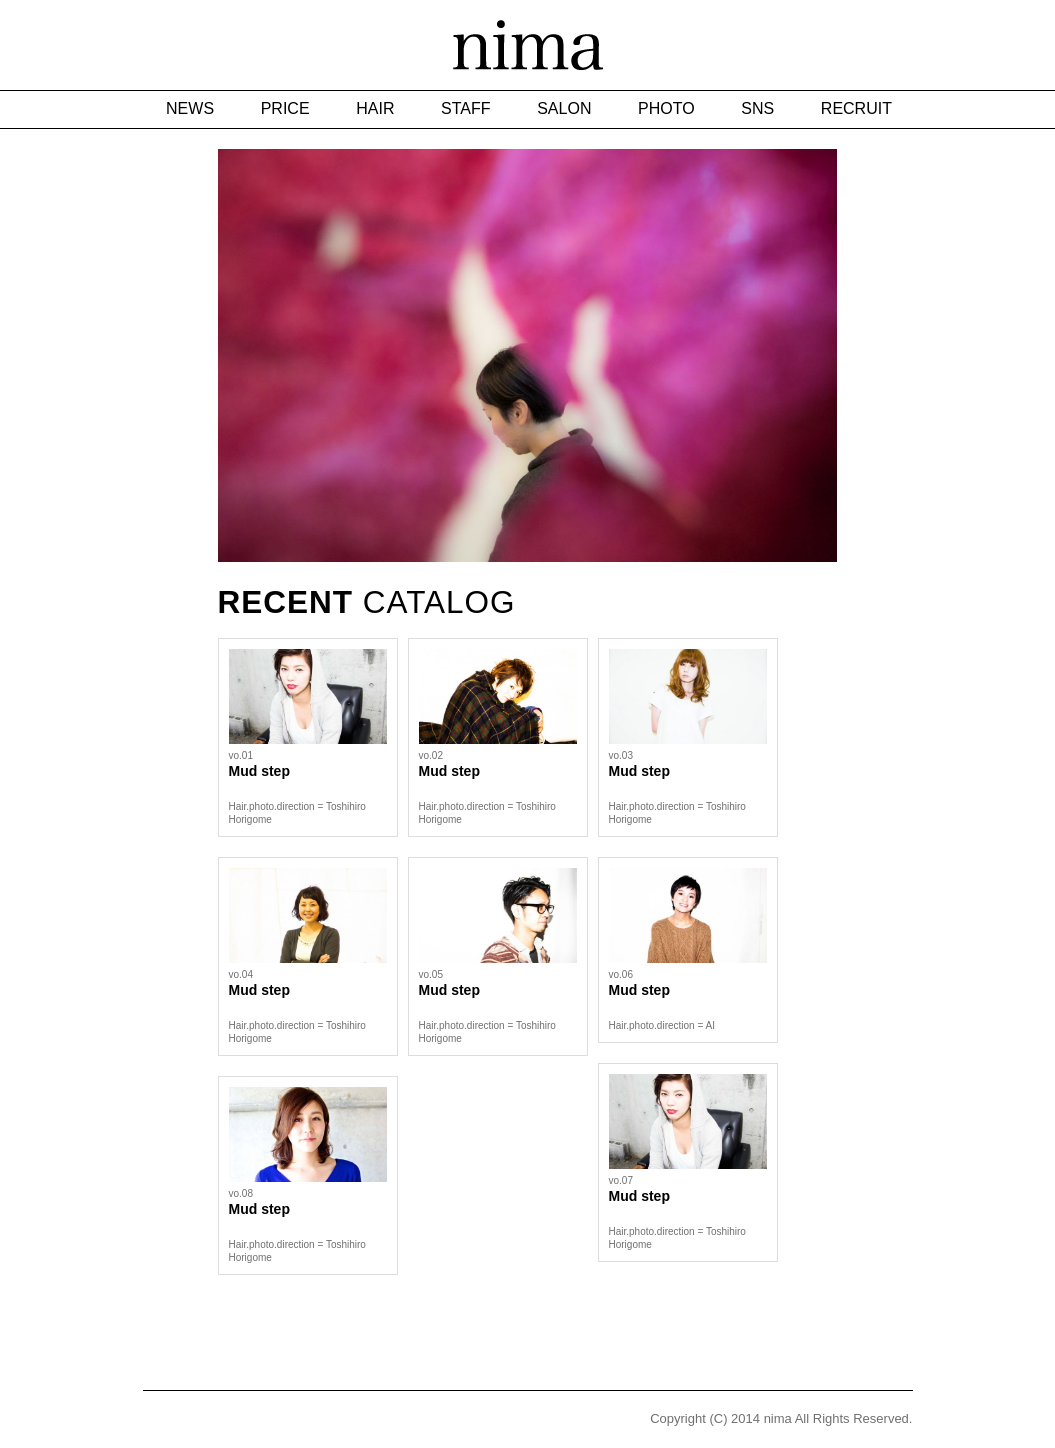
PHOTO (666, 108)
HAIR (375, 108)
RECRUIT (856, 108)
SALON (564, 108)
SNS (757, 108)
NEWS (190, 108)
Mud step (259, 771)
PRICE (285, 108)
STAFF (465, 108)
